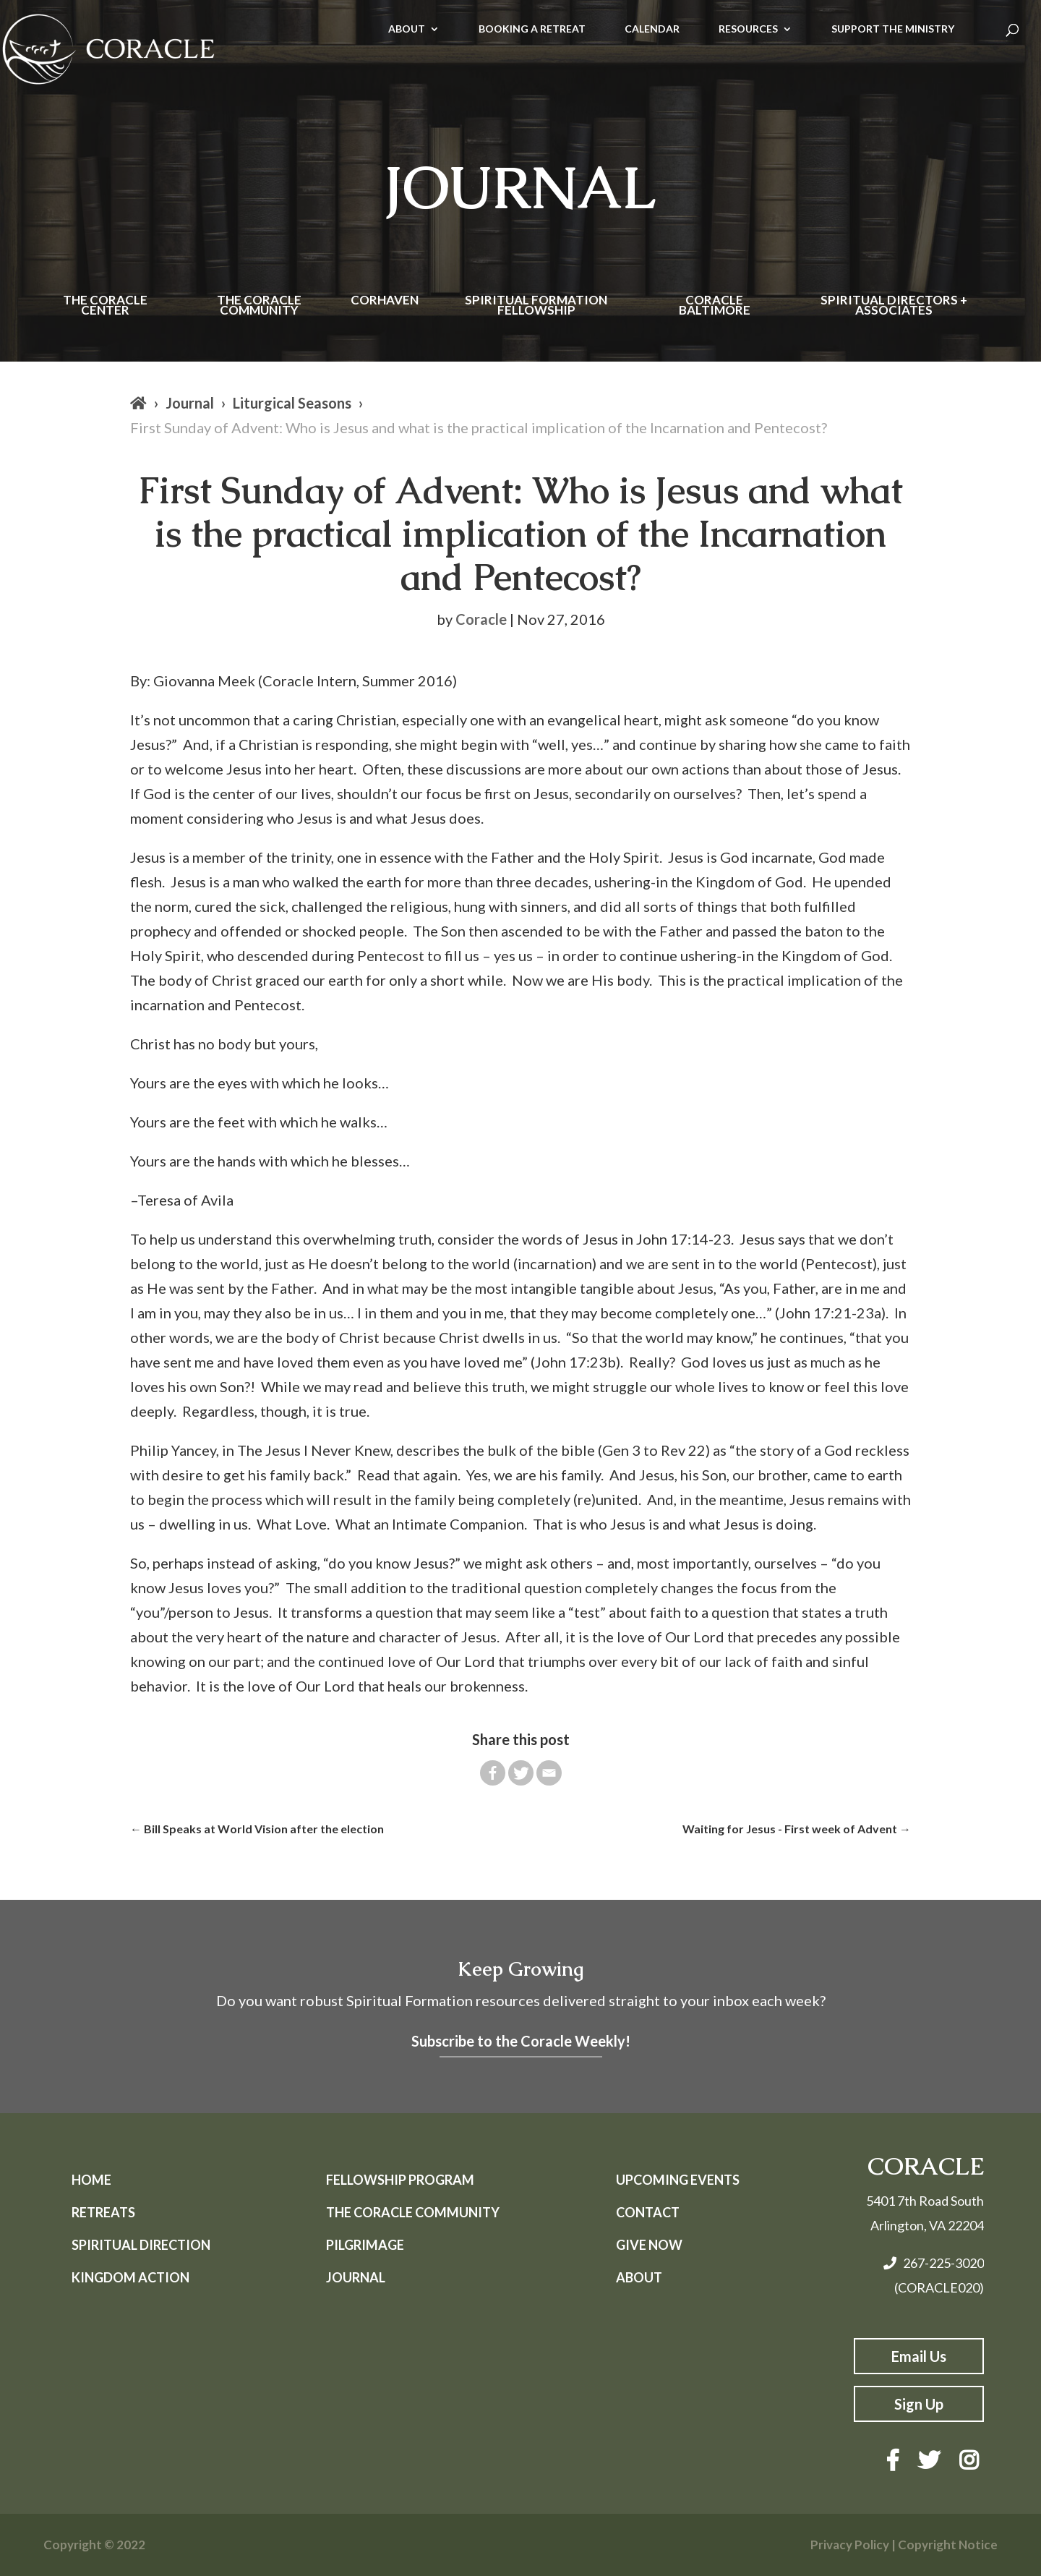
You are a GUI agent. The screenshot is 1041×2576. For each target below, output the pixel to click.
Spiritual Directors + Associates (894, 306)
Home (91, 2180)
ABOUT (406, 29)
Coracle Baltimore (714, 306)
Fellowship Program (400, 2180)
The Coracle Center (105, 306)
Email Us (918, 2356)
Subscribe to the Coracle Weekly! (520, 2041)
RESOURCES (748, 29)
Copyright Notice (948, 2544)
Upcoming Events (678, 2180)
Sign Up (918, 2404)
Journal (190, 402)
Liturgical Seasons (292, 402)
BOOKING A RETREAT (532, 29)
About (639, 2277)
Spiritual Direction (141, 2245)
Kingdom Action (130, 2277)
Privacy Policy (849, 2544)
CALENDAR (652, 29)
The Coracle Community (259, 306)
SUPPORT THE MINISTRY (892, 29)
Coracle (481, 619)
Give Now (649, 2245)
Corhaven (385, 301)
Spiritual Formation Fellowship (536, 306)
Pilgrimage (365, 2245)
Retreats (103, 2212)
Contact (648, 2212)
